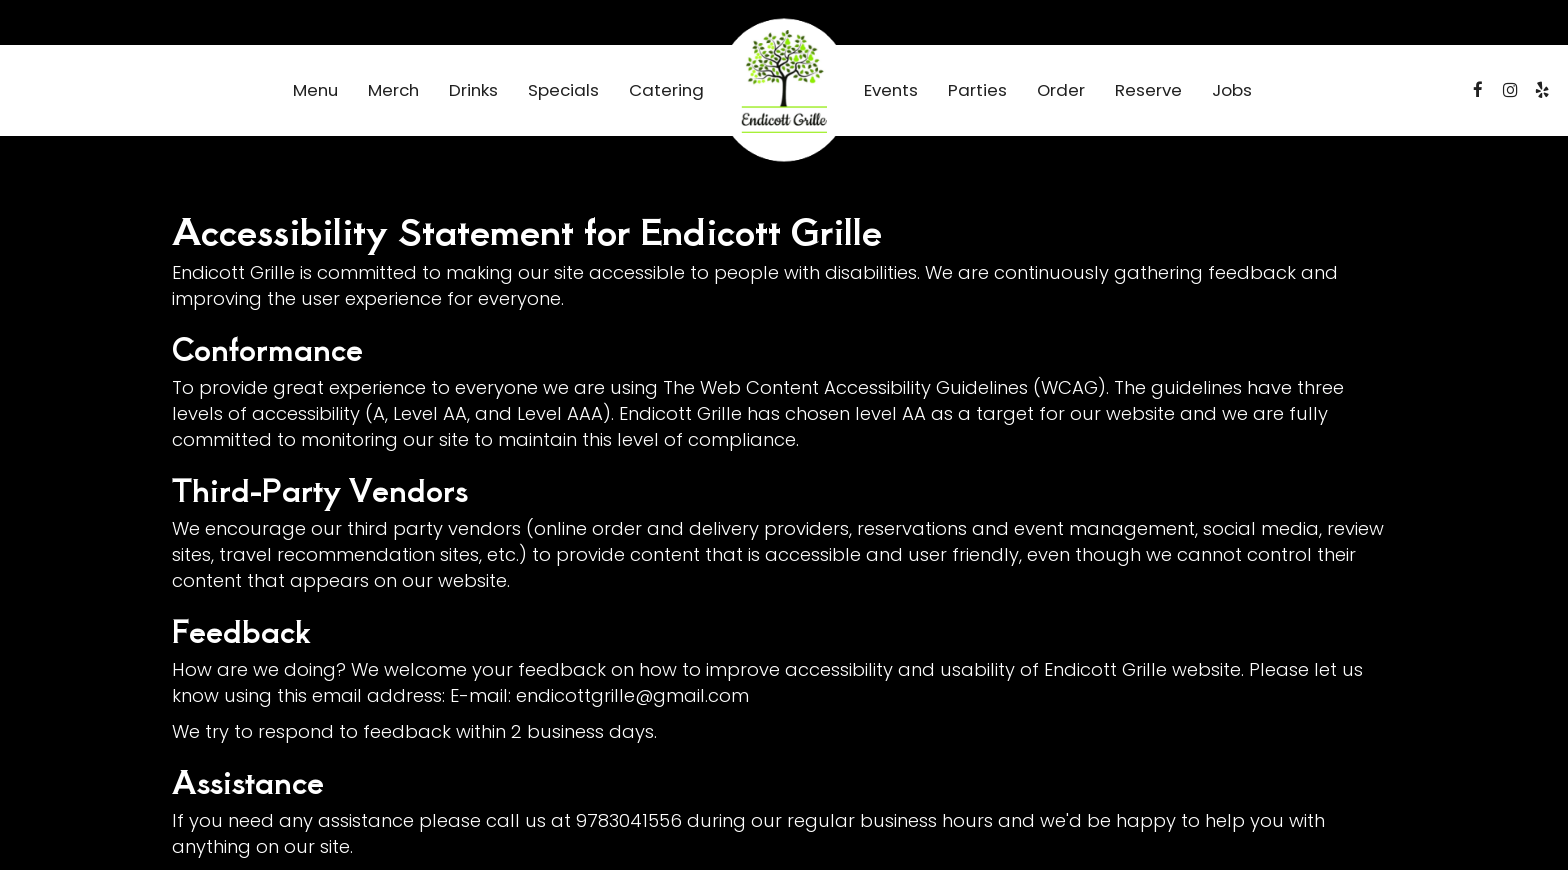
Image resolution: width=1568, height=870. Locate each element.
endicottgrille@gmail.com (632, 695)
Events (891, 90)
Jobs (1232, 90)
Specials (563, 90)
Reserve (1148, 90)
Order (1061, 90)
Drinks (473, 90)
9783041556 (629, 820)
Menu (315, 90)
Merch (393, 90)
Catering (666, 90)
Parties (977, 90)
